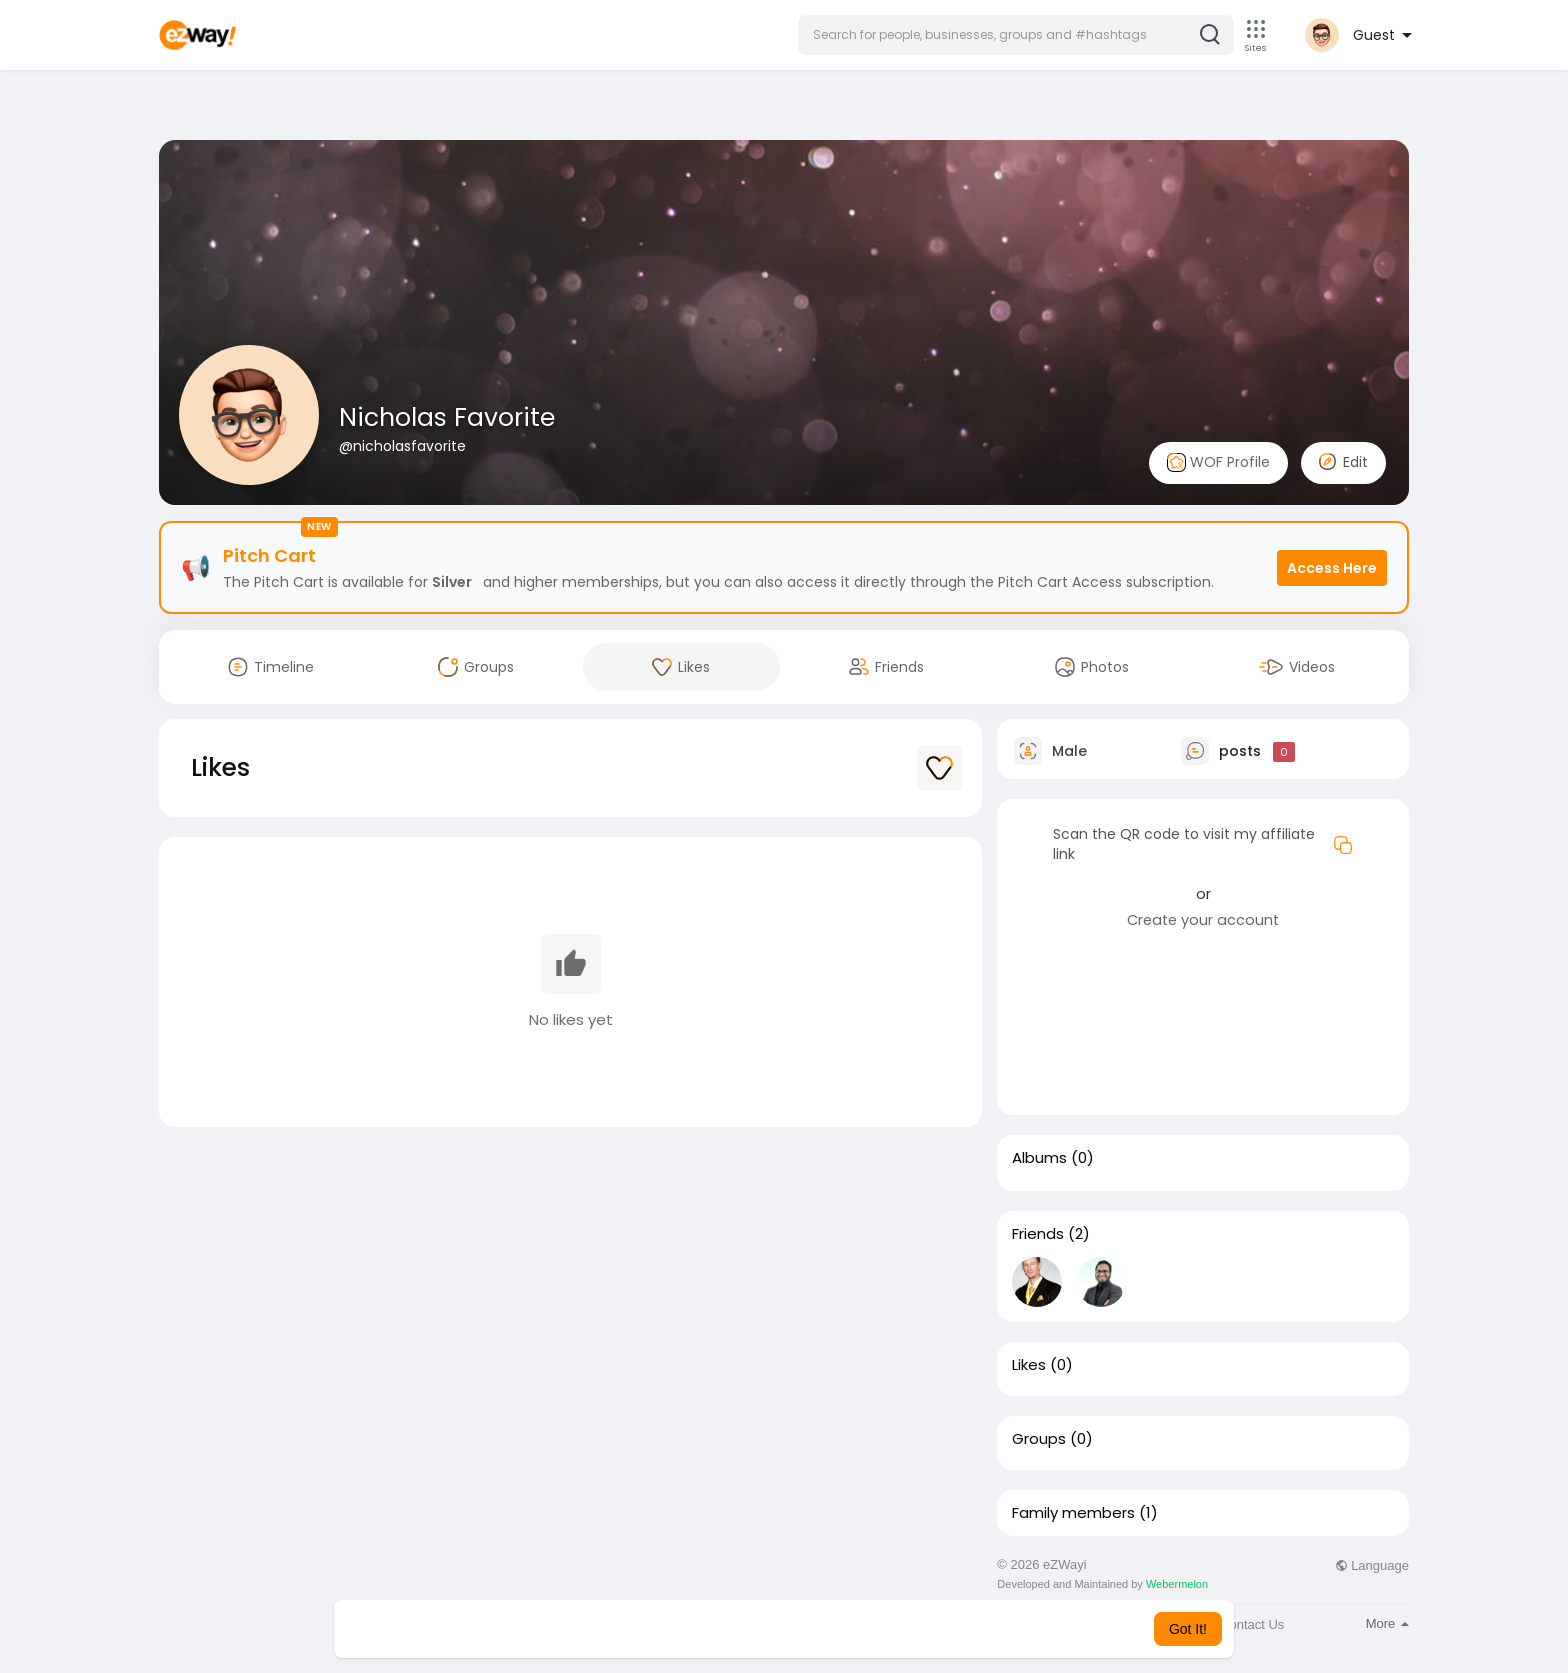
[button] (1016, 35)
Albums (1039, 1158)
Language (1372, 1565)
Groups (1039, 1439)
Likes (1029, 1365)
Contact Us (1252, 1624)
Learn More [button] (886, 1629)
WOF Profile (1218, 462)
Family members (1073, 1513)
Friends (1038, 1234)
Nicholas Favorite (447, 417)
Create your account (1203, 920)
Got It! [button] (1188, 1629)
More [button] (1387, 1623)
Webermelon (1177, 1584)
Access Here (1332, 568)
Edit (1343, 462)
